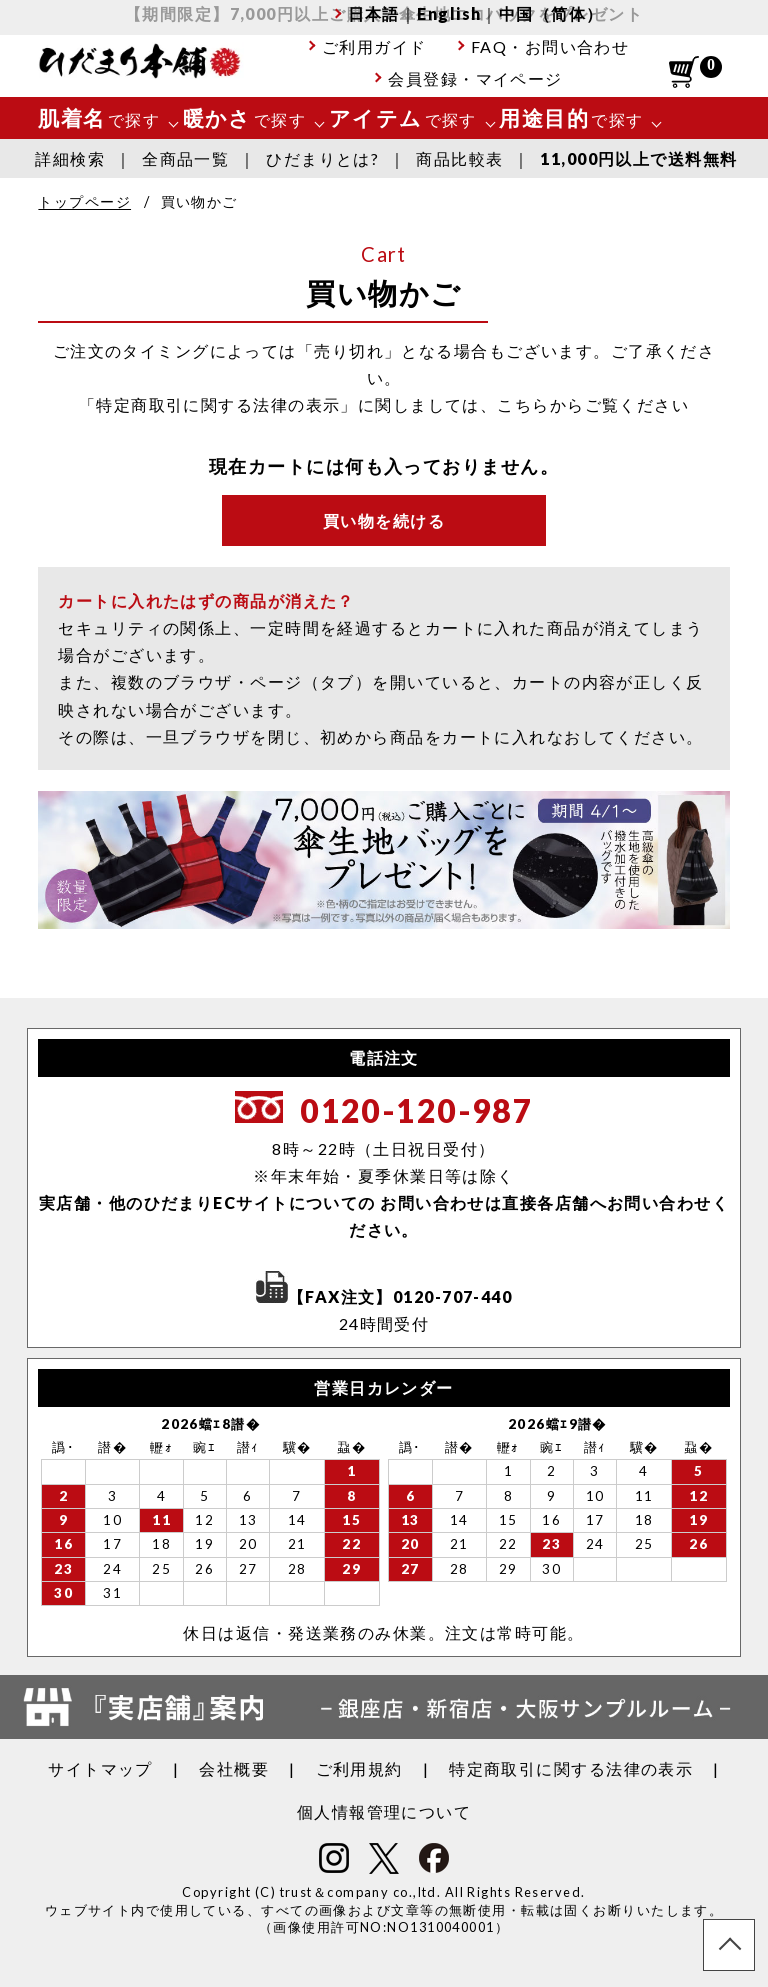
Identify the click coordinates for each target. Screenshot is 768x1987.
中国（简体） (551, 13)
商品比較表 (459, 158)
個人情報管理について (384, 1811)
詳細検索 (70, 158)
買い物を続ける (384, 520)
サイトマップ (100, 1768)
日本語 (374, 13)
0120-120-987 (416, 1110)
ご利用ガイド (374, 46)
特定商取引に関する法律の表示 (571, 1768)
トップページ (84, 201)
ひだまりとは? (322, 158)
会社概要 (234, 1768)
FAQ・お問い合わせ (550, 46)
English (449, 13)
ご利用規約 (359, 1768)
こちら (523, 404)
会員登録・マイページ (475, 78)
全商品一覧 (185, 158)
